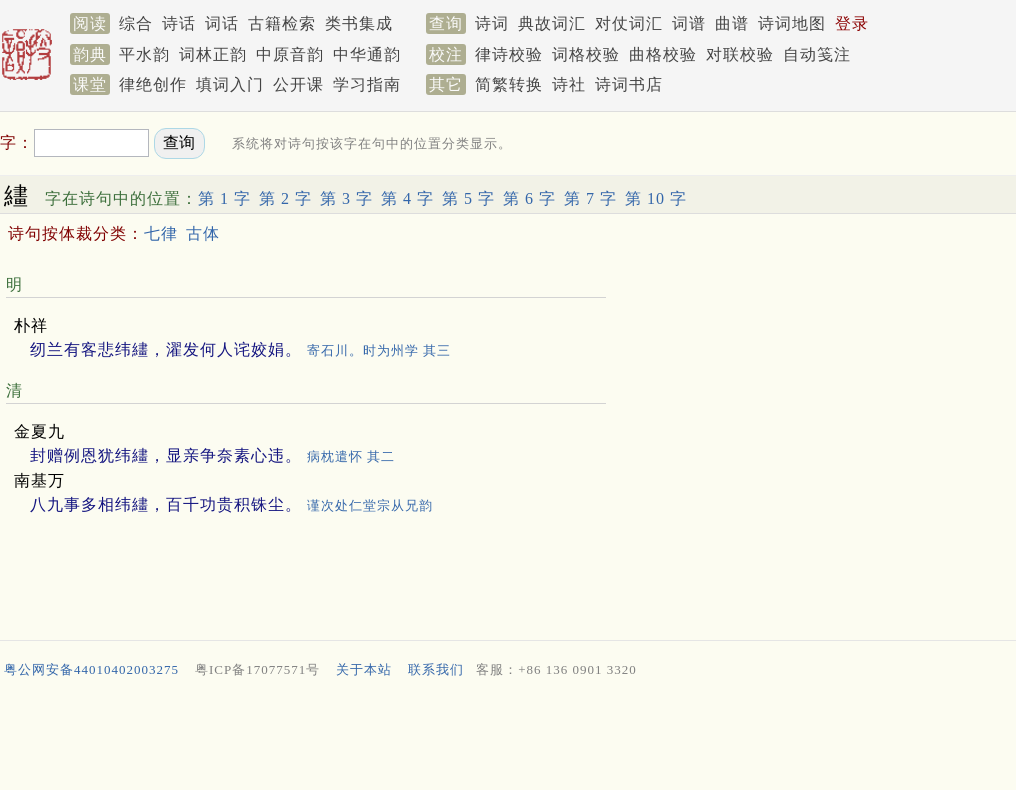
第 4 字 (407, 198)
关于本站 (364, 669)
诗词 (492, 23)
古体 (203, 233)
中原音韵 (290, 54)
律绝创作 (153, 84)
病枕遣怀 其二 (351, 456)
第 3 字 (346, 198)
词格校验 (586, 54)
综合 (136, 23)
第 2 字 (285, 198)
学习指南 (367, 84)
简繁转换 (509, 84)
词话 (222, 23)
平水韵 (144, 54)
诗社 (569, 84)
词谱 (689, 23)
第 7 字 (590, 198)
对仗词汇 (629, 23)
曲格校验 (663, 54)
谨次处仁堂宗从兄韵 (370, 505)
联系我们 (436, 669)
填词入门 (230, 84)
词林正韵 (213, 54)
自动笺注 (817, 54)
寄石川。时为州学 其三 (379, 350)
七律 (161, 233)
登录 (852, 23)
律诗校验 (509, 54)
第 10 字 (656, 198)
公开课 (298, 84)
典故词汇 (552, 23)
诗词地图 (792, 23)
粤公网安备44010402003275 (91, 669)
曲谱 (732, 23)
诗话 (179, 23)
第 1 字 (224, 198)
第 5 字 (468, 198)
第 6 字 (529, 198)
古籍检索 (282, 23)
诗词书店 (629, 84)
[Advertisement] (508, 739)
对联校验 (740, 54)
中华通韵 (367, 54)
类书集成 (359, 23)
